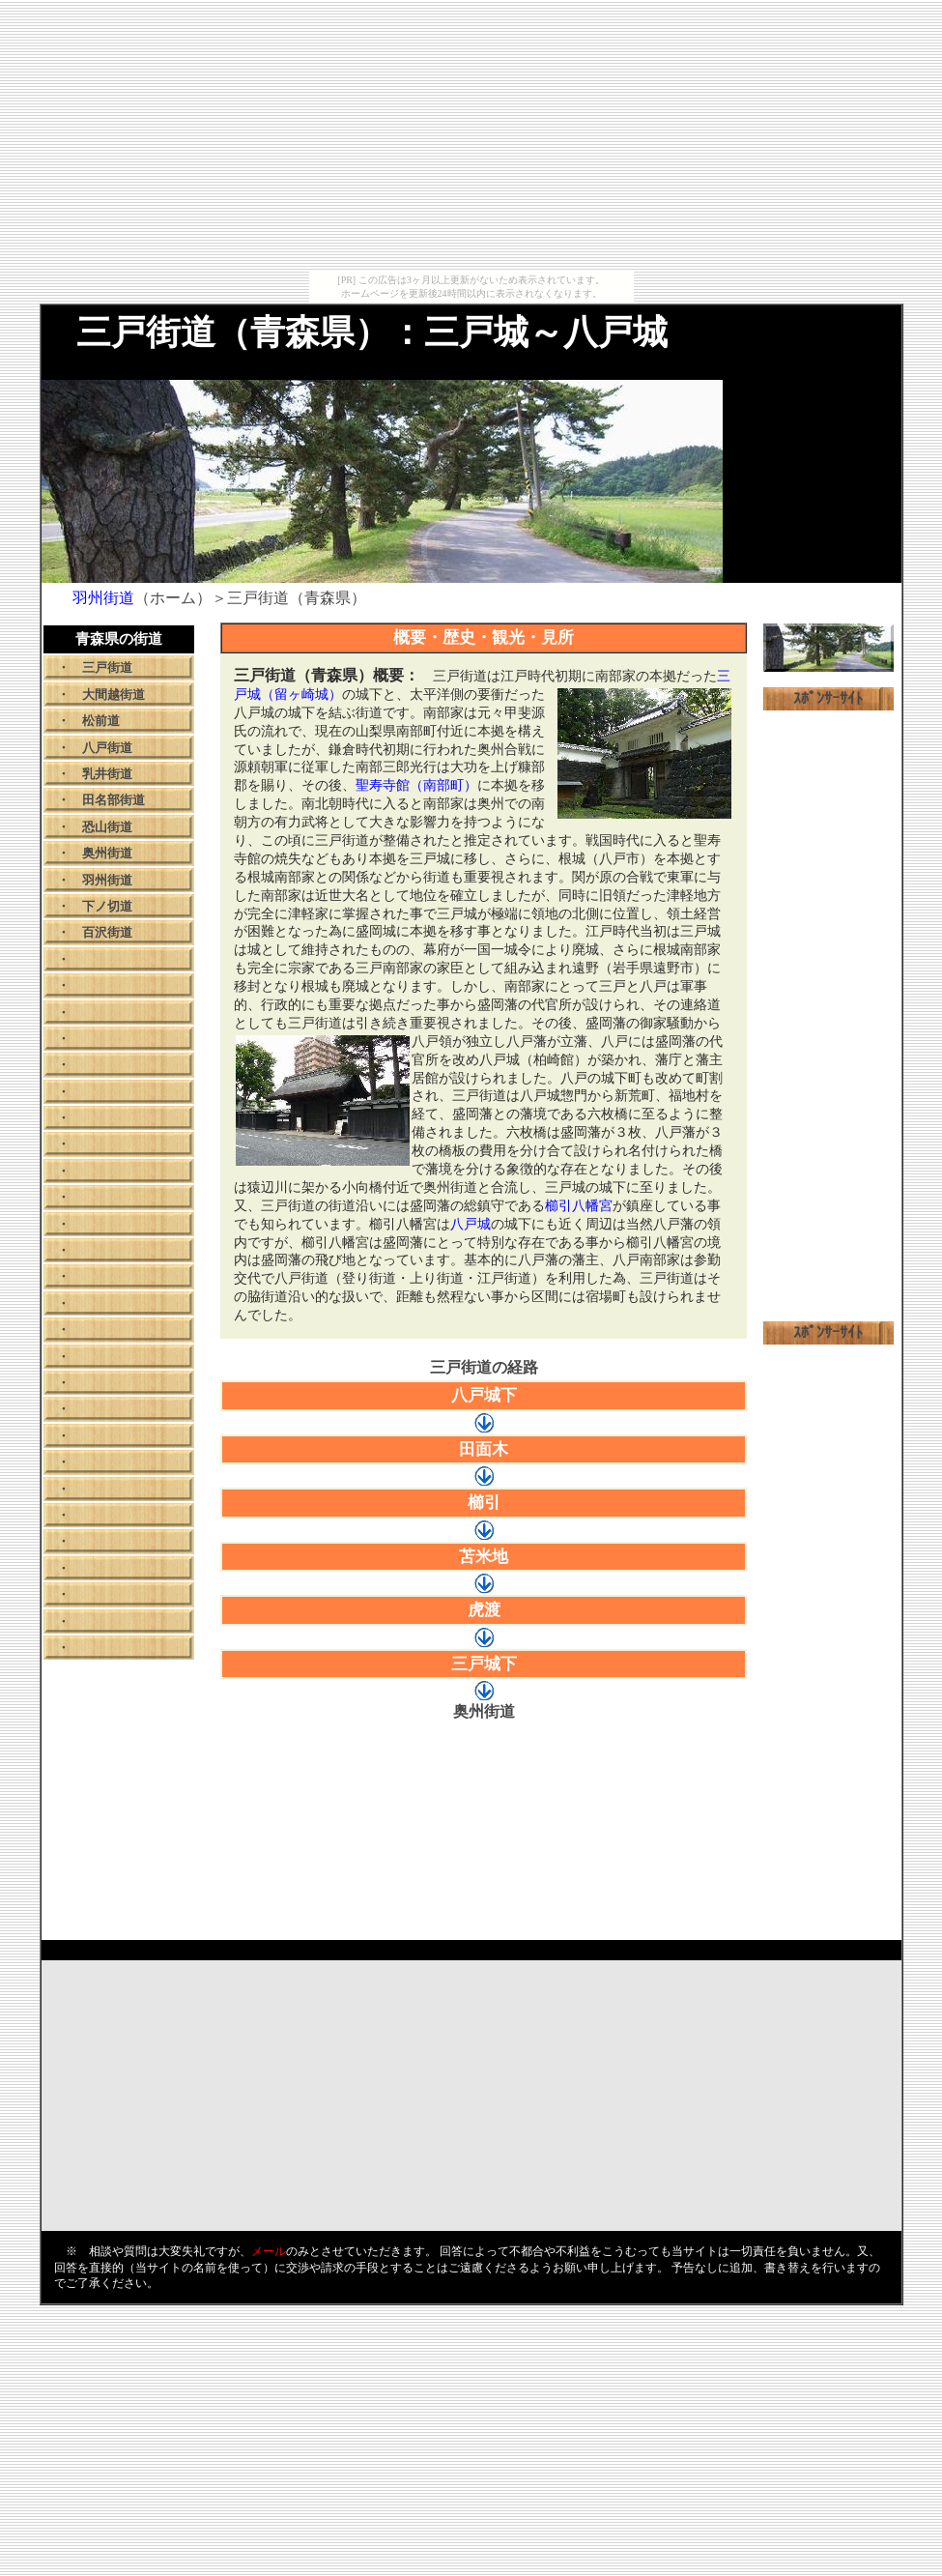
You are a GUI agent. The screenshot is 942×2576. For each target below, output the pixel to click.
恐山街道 (107, 827)
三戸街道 (107, 667)
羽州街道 (107, 880)
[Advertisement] (471, 135)
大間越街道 (113, 694)
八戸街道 (107, 747)
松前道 (101, 720)
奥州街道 (107, 853)
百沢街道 (107, 932)
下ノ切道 (107, 906)
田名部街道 (113, 800)
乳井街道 (107, 774)
